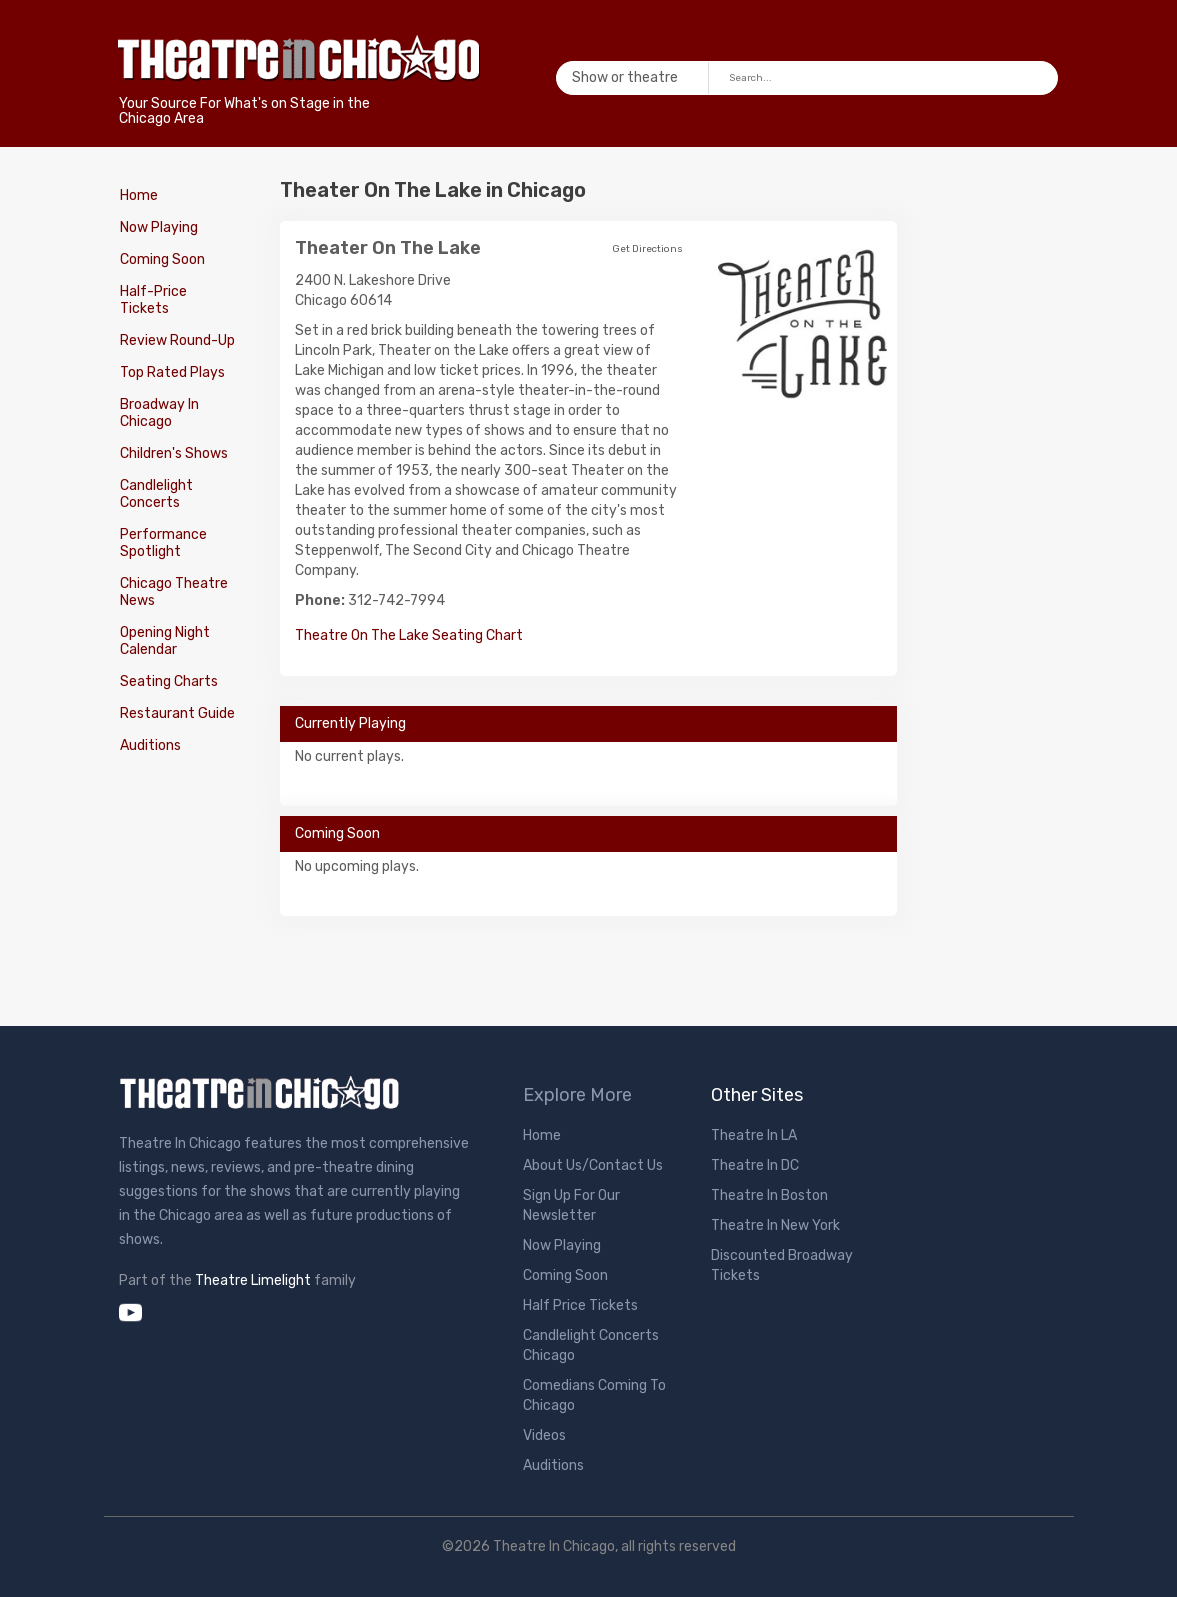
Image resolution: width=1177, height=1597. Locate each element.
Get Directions (647, 249)
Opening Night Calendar (164, 641)
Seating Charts (168, 681)
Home (138, 195)
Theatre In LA (754, 1135)
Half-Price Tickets (152, 300)
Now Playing (158, 227)
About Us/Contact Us (593, 1165)
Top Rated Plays (171, 372)
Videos (544, 1435)
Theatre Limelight (253, 1280)
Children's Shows (173, 453)
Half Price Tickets (580, 1305)
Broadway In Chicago (158, 413)
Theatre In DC (755, 1165)
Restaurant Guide (176, 713)
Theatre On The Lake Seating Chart (409, 635)
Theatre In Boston (769, 1195)
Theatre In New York (775, 1225)
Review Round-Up (176, 340)
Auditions (149, 745)
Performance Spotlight (162, 543)
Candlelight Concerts (155, 494)
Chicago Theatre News (173, 592)
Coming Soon (161, 259)
